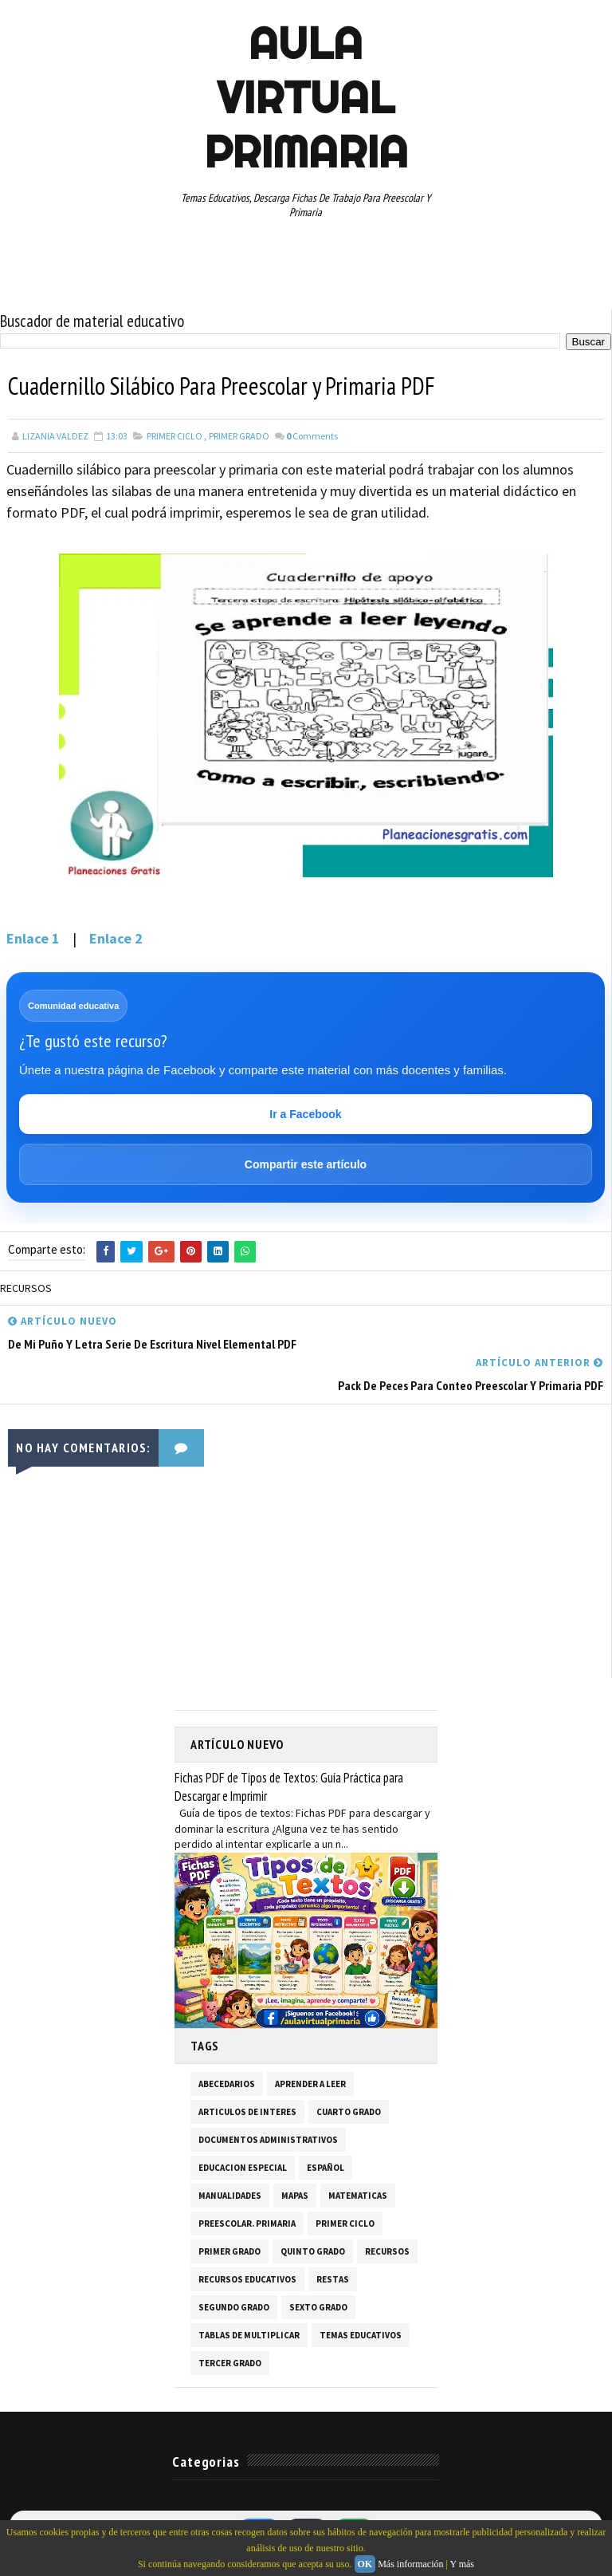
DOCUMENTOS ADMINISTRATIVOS (268, 2139)
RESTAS (332, 2278)
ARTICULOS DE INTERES (247, 2111)
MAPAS (294, 2194)
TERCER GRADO (229, 2362)
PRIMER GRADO (239, 436)
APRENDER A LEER (310, 2083)
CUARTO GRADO (348, 2111)
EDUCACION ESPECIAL (242, 2166)
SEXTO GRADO (318, 2306)
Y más (461, 2564)
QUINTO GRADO (312, 2250)
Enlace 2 (116, 938)
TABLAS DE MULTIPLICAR (249, 2334)
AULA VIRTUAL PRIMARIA (306, 97)
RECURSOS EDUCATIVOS (247, 2278)
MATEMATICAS (357, 2194)
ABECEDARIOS (226, 2083)
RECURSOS (387, 2250)
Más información (410, 2564)
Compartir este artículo (306, 1164)
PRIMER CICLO (174, 436)
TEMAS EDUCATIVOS (361, 2334)
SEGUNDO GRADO (233, 2306)
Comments (312, 436)
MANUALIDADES (229, 2194)
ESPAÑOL (325, 2166)
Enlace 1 (33, 938)
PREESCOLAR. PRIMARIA (247, 2222)
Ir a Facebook (305, 1114)
